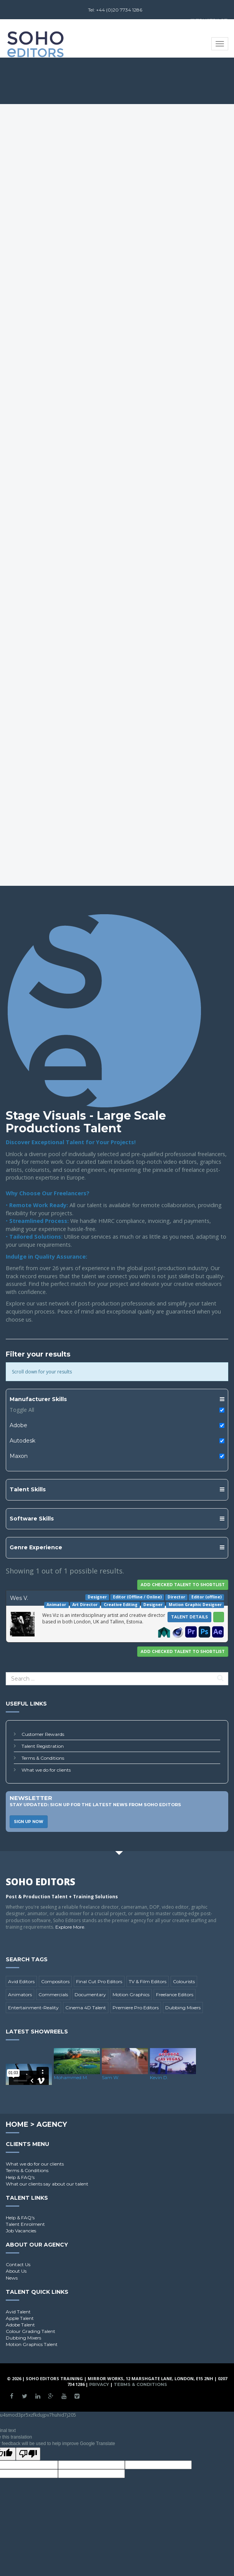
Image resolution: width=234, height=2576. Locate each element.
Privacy (99, 2384)
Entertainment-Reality (33, 2007)
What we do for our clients (35, 2164)
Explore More (69, 1927)
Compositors (55, 1981)
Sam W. (110, 2077)
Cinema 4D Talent (85, 2007)
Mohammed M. (71, 2077)
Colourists (184, 1981)
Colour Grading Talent (30, 2331)
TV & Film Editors (147, 1981)
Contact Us (18, 2264)
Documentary (90, 1994)
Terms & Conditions (43, 1758)
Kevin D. (159, 2077)
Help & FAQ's (20, 2177)
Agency (52, 2124)
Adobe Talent (20, 2325)
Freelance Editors (174, 1994)
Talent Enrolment (25, 2224)
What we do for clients (46, 1770)
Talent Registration (43, 1746)
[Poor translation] (28, 2453)
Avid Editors (21, 1981)
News (12, 2278)
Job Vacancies (21, 2231)
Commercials (53, 1994)
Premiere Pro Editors (136, 2007)
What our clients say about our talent (47, 2184)
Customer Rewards (43, 1734)
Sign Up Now (28, 1821)
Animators (20, 1994)
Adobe (18, 1425)
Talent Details (189, 1617)
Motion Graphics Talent (32, 2344)
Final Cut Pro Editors (99, 1981)
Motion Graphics (131, 1994)
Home (17, 2124)
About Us (16, 2271)
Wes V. (19, 1598)
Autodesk (22, 1440)
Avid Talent (18, 2312)
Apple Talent (20, 2318)
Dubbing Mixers (183, 2007)
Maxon (19, 1456)
